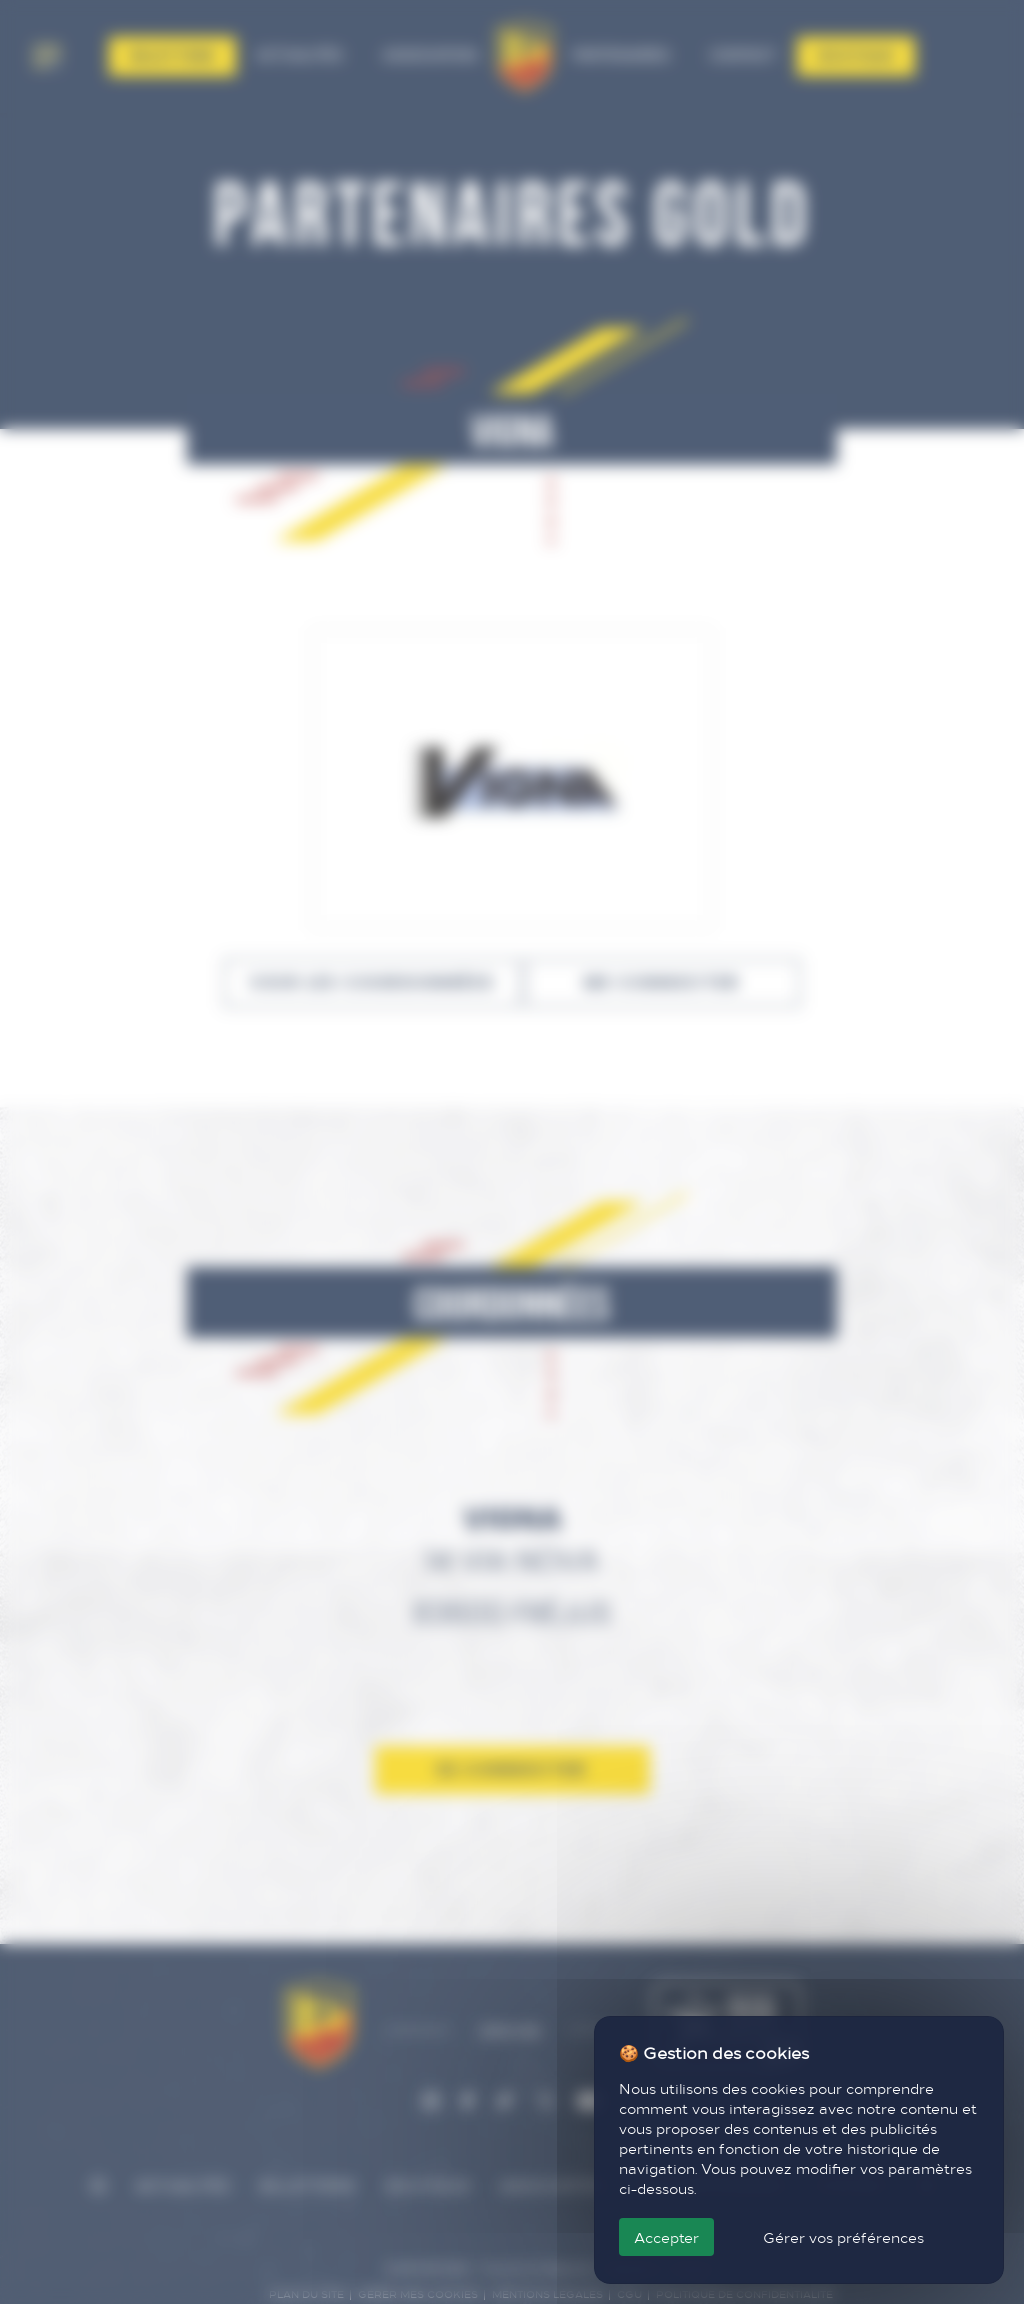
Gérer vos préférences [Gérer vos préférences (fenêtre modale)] (843, 2237)
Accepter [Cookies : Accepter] (666, 2237)
